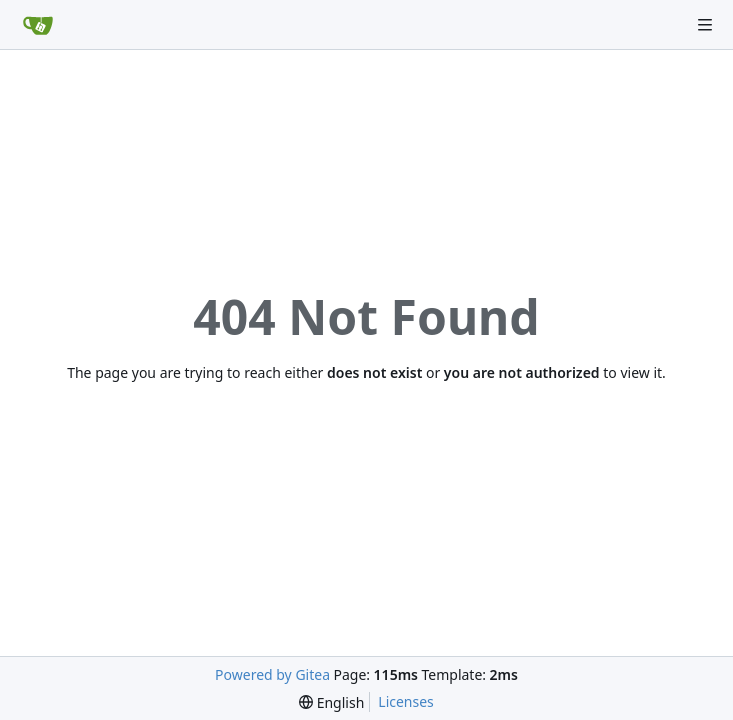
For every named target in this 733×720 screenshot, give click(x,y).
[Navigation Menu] (705, 25)
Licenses (406, 701)
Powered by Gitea (272, 674)
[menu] (331, 702)
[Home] (38, 25)
